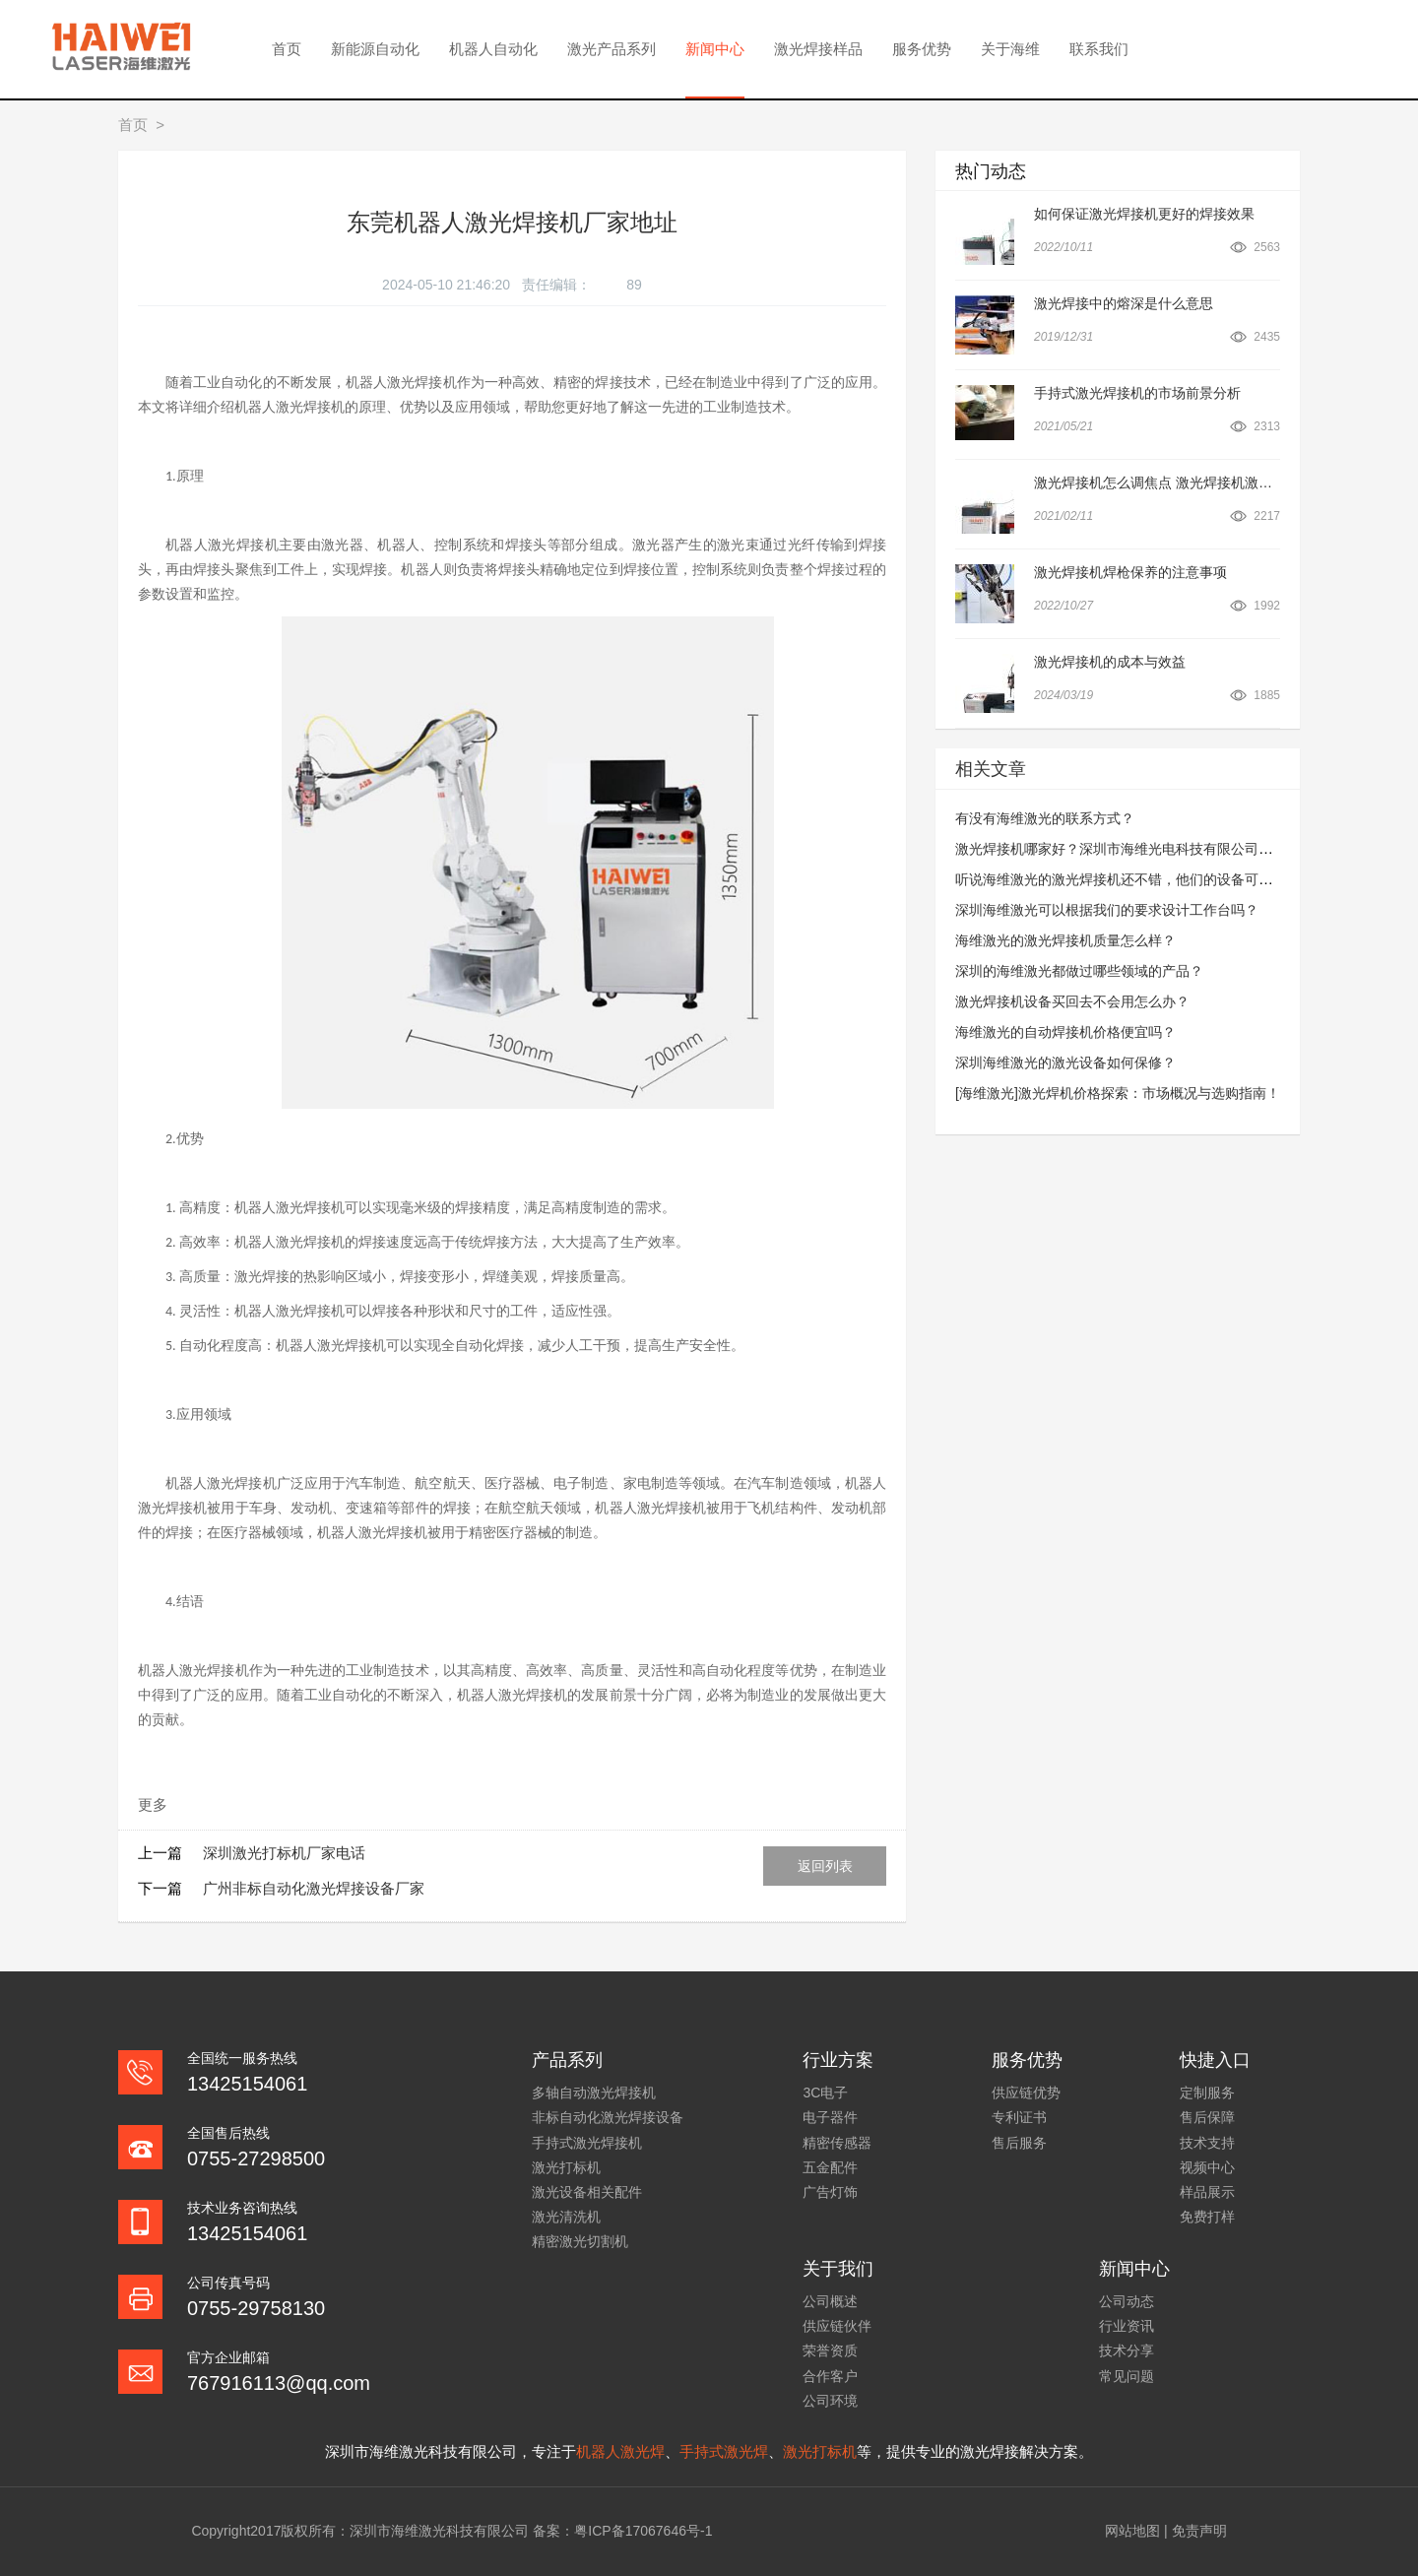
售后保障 (1207, 2117)
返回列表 (825, 1866)
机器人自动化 (493, 48)
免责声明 (1199, 2531)
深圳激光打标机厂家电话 (284, 1852)
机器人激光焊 (620, 2451)
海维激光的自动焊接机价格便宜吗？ (1065, 1032)
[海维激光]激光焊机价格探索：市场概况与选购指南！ (1117, 1093)
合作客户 (830, 2376)
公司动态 (1126, 2301)
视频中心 (1207, 2167)
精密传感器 (837, 2143)
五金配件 (830, 2167)
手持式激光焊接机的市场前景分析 (1137, 393)
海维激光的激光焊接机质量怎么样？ (1065, 940)
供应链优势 (1026, 2092)
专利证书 (1019, 2117)
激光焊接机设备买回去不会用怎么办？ (1072, 1001)
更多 (152, 1804)
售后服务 (1019, 2143)
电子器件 (830, 2117)
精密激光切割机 (580, 2241)
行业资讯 (1126, 2326)
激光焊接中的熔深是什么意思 (1123, 303)
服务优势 (921, 48)
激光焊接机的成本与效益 (1110, 662)
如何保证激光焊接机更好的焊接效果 (1144, 214)
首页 (286, 48)
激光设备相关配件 (587, 2192)
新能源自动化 (375, 48)
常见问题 (1126, 2376)
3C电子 (825, 2092)
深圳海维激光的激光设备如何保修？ (1065, 1062)
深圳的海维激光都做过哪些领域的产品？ (1079, 971)
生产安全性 (696, 1345)
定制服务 (1207, 2092)
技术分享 (1126, 2350)
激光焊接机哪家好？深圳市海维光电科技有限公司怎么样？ (1134, 849)
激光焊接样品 (818, 48)
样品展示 (1207, 2192)
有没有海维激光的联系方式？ (1044, 818)
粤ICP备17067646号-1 (643, 2531)
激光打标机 (566, 2167)
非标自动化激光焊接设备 (607, 2117)
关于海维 (1010, 48)
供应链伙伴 (837, 2326)
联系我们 (1098, 48)
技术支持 (1207, 2143)
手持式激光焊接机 (587, 2143)
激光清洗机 (566, 2216)
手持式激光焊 (723, 2451)
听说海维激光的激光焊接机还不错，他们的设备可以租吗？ (1134, 879)
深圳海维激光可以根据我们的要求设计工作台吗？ (1106, 910)
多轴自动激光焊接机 (594, 2092)
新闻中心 (714, 48)
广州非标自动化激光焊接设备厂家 (313, 1888)
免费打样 (1207, 2216)
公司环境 (830, 2401)
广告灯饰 (830, 2192)
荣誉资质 (830, 2350)
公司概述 (830, 2301)
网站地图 (1132, 2531)
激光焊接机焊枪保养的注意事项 (1130, 572)
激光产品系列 (611, 48)
